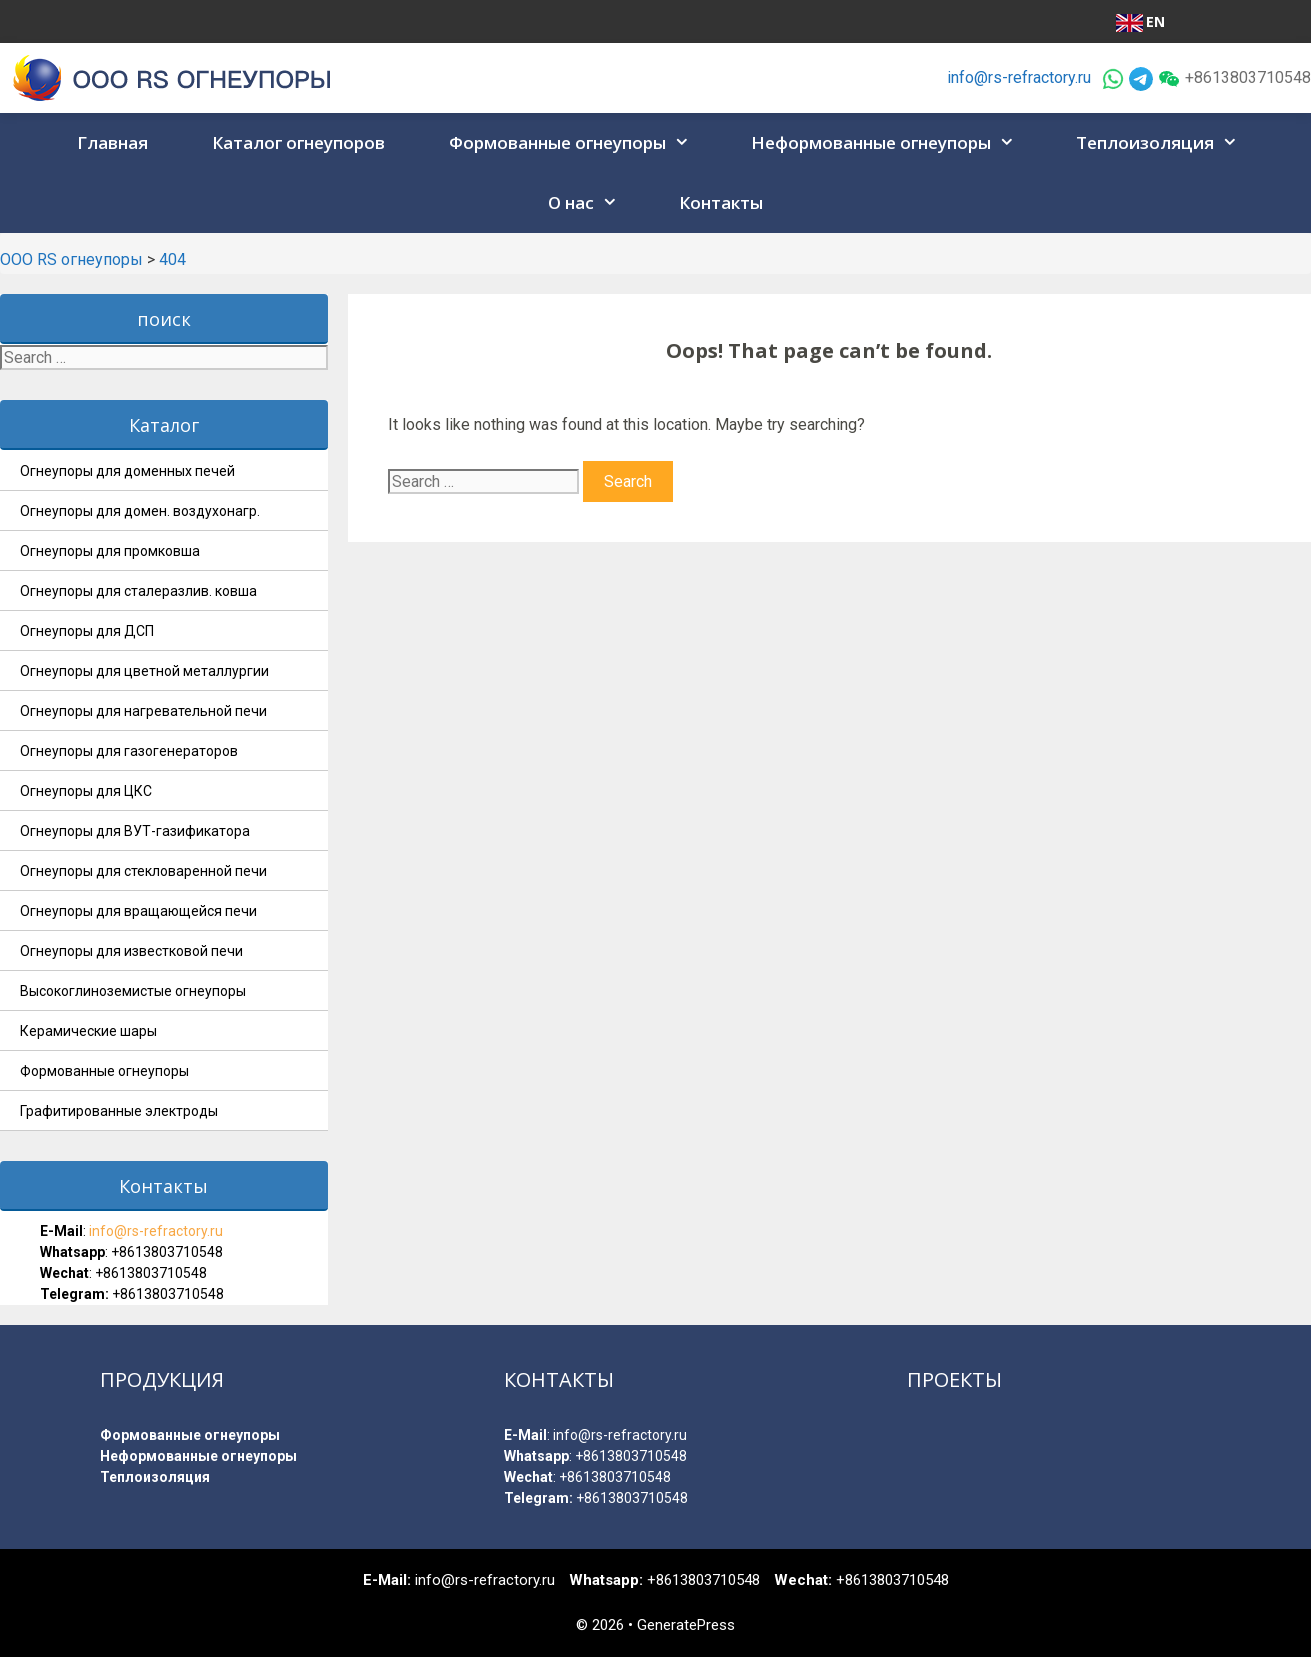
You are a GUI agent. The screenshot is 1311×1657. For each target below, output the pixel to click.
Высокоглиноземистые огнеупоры (133, 991)
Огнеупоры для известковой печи (131, 951)
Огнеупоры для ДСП (87, 631)
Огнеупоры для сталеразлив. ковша (138, 591)
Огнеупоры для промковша (110, 551)
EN (1140, 22)
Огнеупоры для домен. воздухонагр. (140, 511)
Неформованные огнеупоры (889, 143)
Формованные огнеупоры (575, 143)
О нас (589, 203)
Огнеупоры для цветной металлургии (144, 671)
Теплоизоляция (1163, 143)
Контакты (721, 202)
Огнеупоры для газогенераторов (129, 751)
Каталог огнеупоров (298, 142)
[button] (684, 143)
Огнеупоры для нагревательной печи (143, 711)
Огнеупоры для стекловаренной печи (143, 871)
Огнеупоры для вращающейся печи (138, 911)
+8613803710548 (167, 1252)
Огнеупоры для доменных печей (127, 471)
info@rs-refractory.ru (1019, 77)
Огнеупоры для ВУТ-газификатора (135, 831)
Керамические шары (88, 1031)
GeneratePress (686, 1625)
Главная (112, 142)
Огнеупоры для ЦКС (86, 791)
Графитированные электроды (119, 1111)
